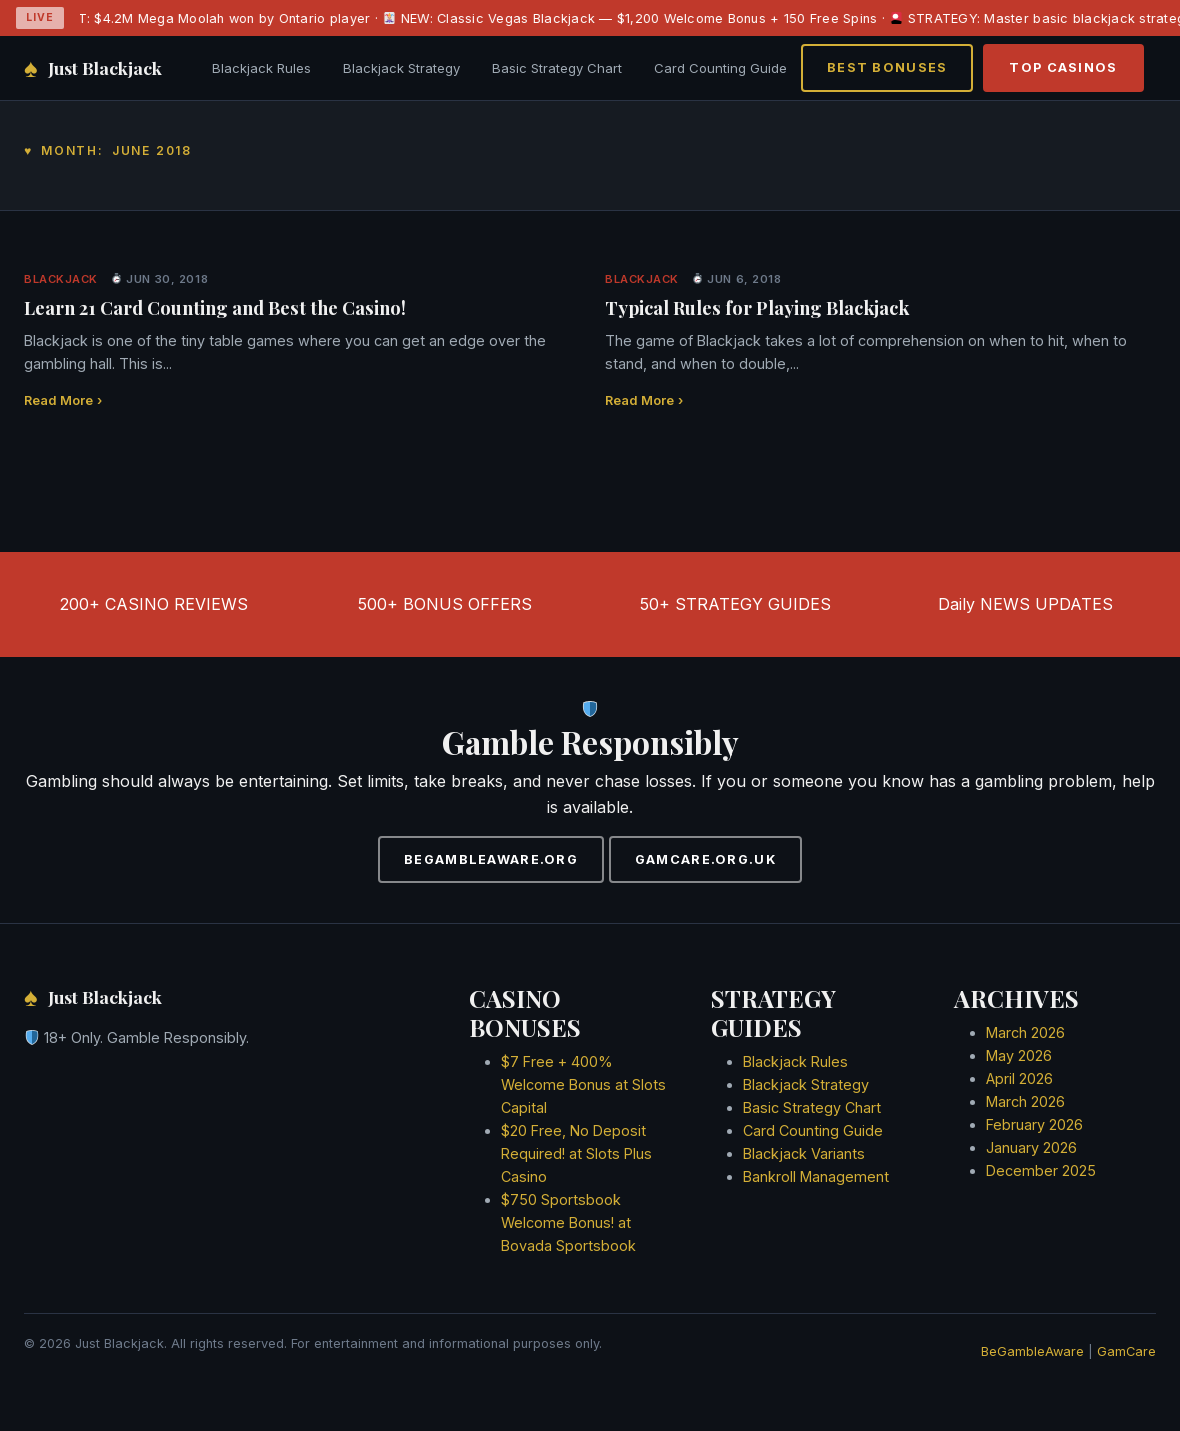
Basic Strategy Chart (557, 68)
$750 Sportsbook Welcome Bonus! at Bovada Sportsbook (568, 1222)
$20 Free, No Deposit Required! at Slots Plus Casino (576, 1153)
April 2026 (1019, 1078)
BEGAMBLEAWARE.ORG (491, 859)
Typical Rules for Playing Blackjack (757, 307)
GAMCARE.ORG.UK (705, 859)
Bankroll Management (816, 1176)
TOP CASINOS (1063, 67)
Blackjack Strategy (401, 68)
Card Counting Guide (720, 68)
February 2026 (1034, 1124)
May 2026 (1019, 1055)
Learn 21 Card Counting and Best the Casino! (215, 307)
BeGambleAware (1032, 1351)
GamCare (1126, 1351)
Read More (63, 401)
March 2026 (1025, 1032)
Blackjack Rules (261, 68)
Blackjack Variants (804, 1153)
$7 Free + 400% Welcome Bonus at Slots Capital (583, 1084)
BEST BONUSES (887, 67)
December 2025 (1041, 1170)
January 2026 (1031, 1147)
